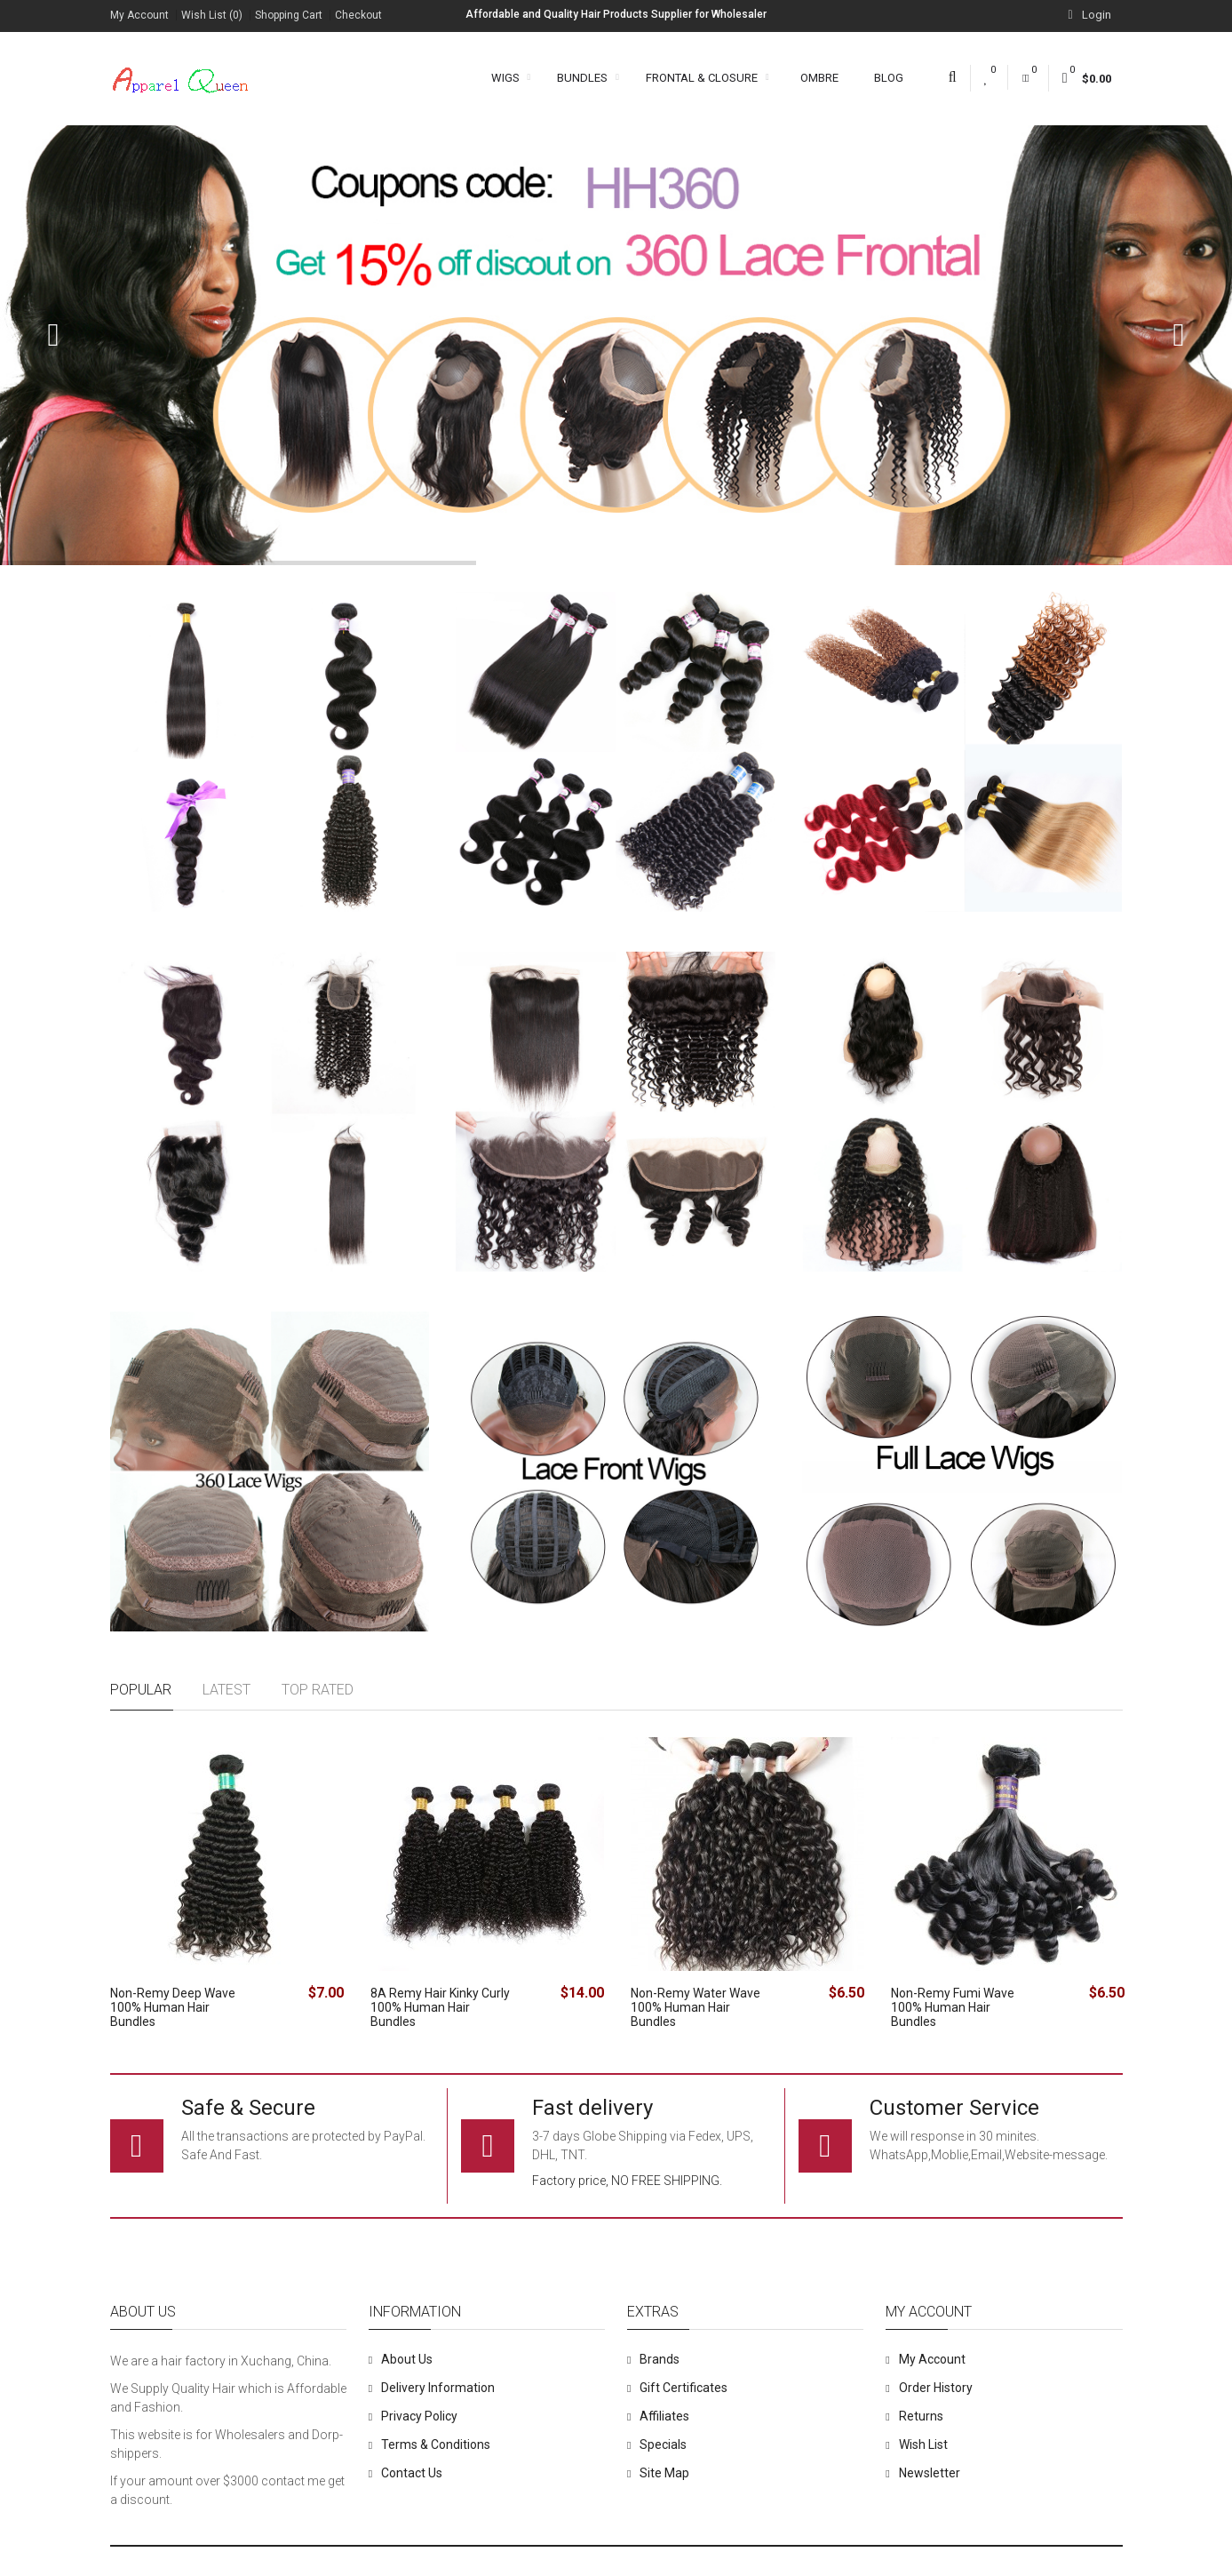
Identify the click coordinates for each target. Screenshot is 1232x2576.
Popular (140, 1689)
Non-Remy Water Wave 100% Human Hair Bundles (695, 2007)
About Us (407, 2359)
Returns (921, 2416)
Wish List (923, 2444)
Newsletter (929, 2473)
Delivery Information (438, 2388)
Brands (660, 2359)
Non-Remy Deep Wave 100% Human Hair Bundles (172, 2007)
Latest (226, 1689)
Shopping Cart (288, 15)
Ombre (819, 77)
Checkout (358, 15)
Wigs (511, 77)
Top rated (318, 1689)
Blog (888, 77)
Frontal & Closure (707, 77)
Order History (936, 2388)
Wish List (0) (211, 15)
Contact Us (411, 2473)
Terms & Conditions (435, 2444)
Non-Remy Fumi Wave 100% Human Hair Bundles (952, 2007)
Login (1089, 14)
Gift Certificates (683, 2388)
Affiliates (664, 2416)
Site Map (664, 2473)
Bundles (588, 77)
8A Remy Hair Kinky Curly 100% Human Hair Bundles (440, 2007)
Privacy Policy (419, 2416)
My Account (139, 15)
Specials (663, 2444)
